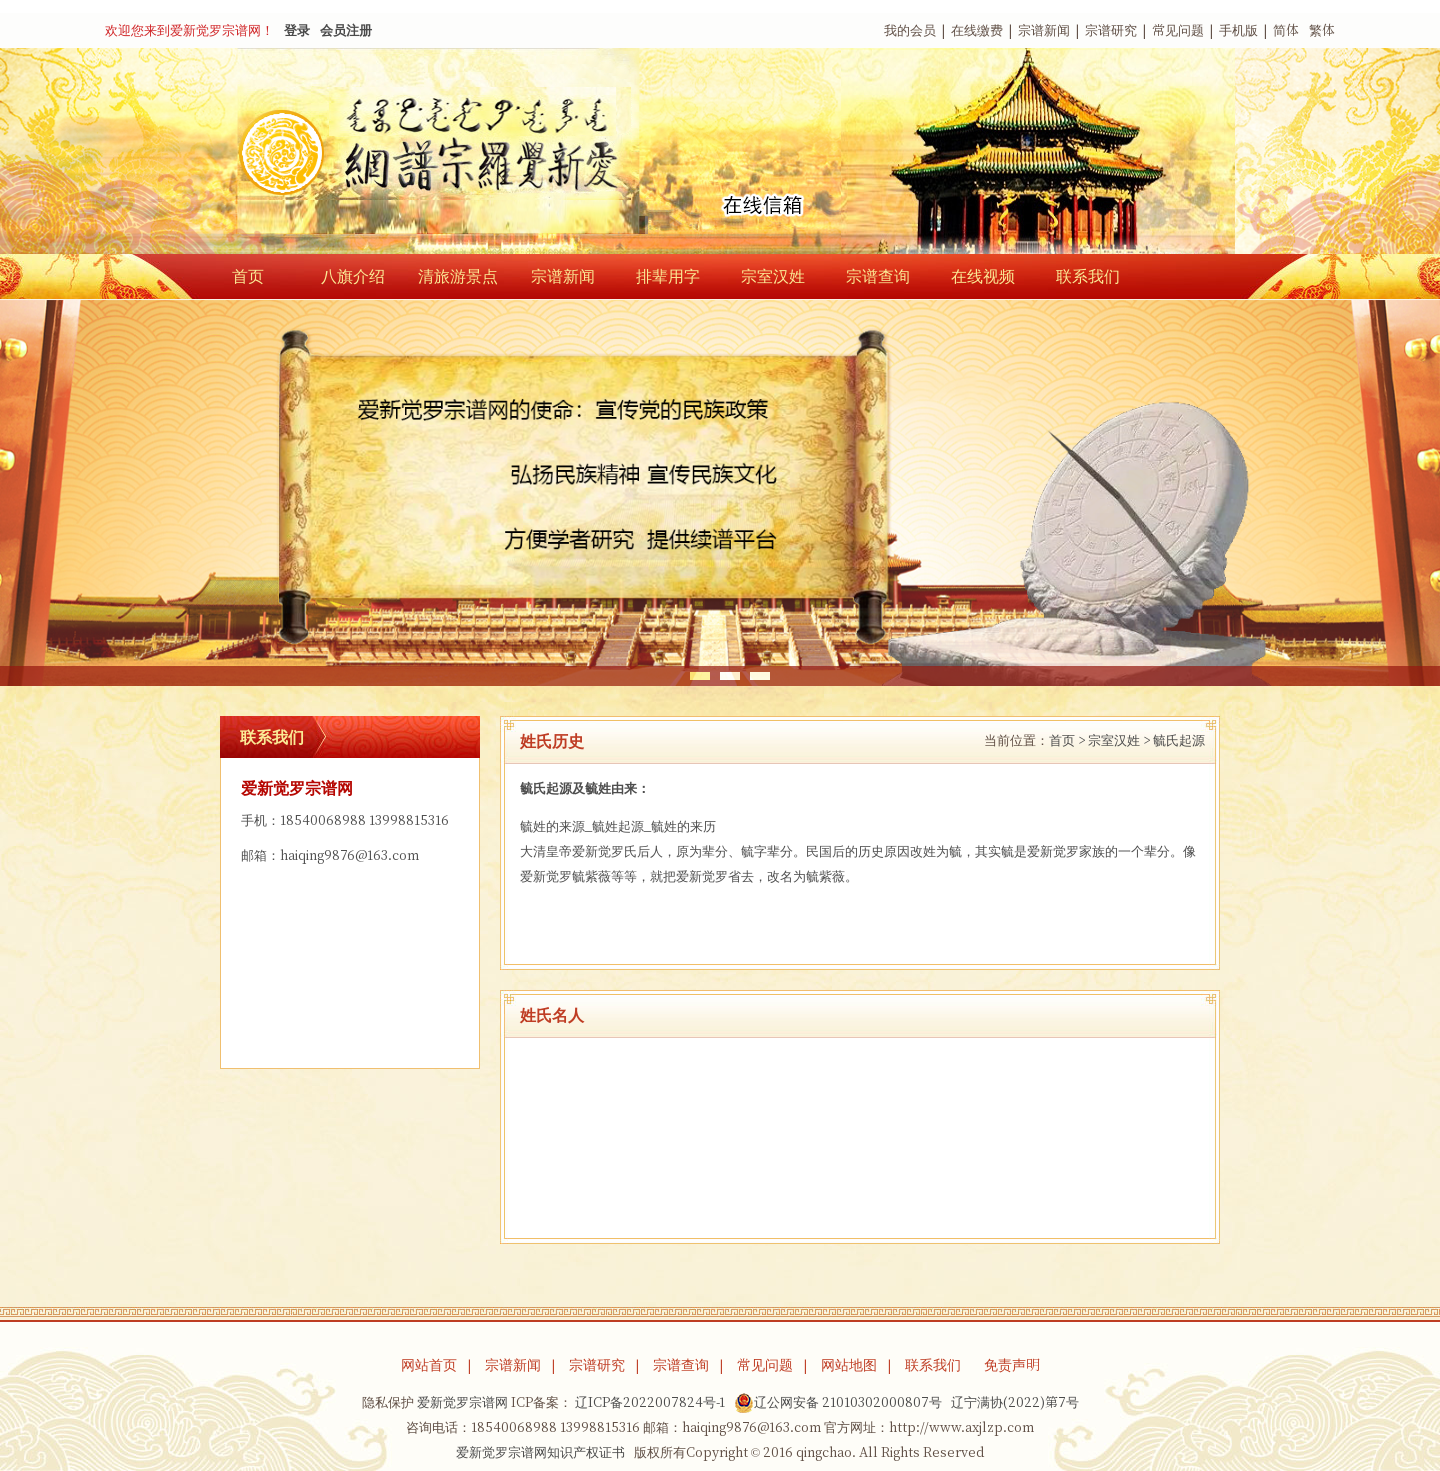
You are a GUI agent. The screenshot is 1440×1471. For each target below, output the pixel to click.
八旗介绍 (353, 276)
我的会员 (910, 30)
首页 (248, 276)
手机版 (1238, 30)
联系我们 (1088, 276)
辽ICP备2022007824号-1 (650, 1402)
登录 (297, 30)
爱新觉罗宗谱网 (462, 1402)
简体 (1286, 30)
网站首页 (429, 1365)
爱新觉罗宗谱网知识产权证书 (540, 1452)
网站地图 (849, 1365)
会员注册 (346, 30)
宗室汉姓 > (1119, 740)
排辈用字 (668, 276)
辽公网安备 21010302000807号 (838, 1403)
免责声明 (1012, 1365)
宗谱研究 (1111, 30)
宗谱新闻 (1044, 30)
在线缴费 (977, 30)
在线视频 (983, 276)
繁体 (1322, 30)
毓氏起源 (1179, 740)
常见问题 (1178, 30)
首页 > (1067, 740)
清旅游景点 (458, 276)
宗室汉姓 (773, 276)
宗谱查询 (878, 276)
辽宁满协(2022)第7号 (1015, 1402)
